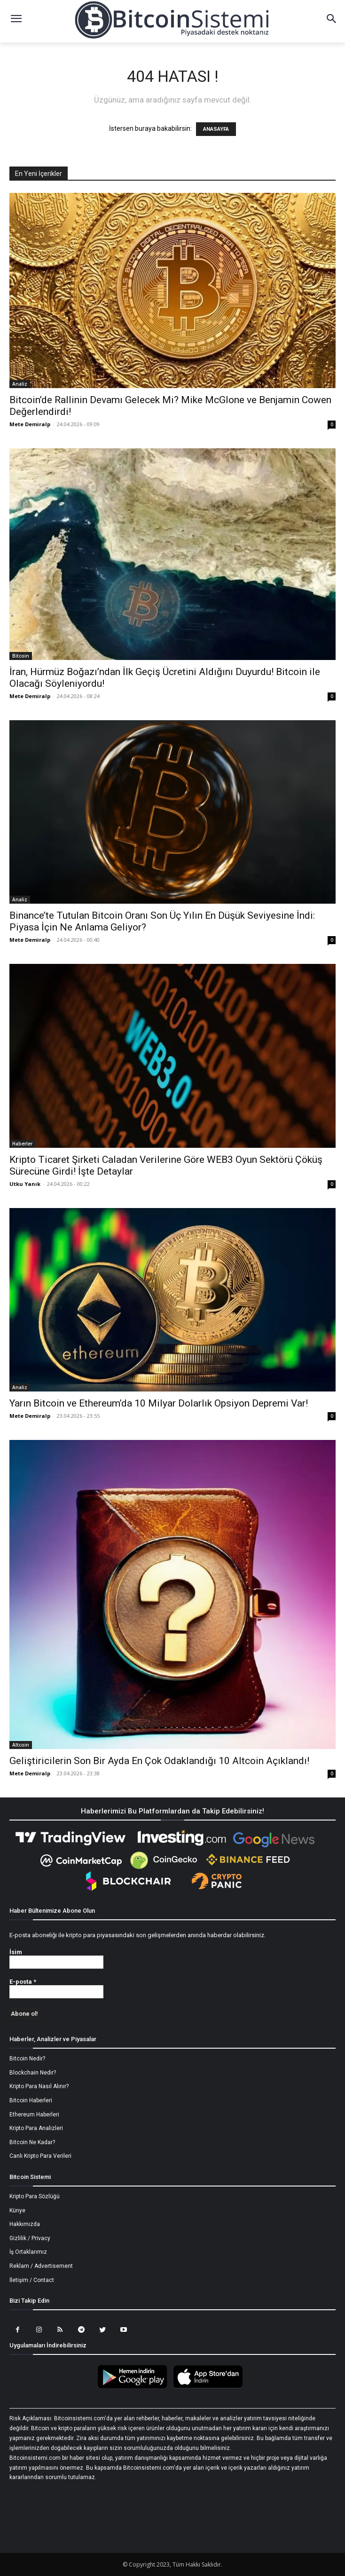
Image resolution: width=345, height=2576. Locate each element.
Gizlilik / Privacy (29, 2238)
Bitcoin (20, 655)
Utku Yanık (24, 1183)
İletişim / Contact (31, 2280)
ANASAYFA (216, 129)
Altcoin (20, 1744)
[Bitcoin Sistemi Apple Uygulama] (210, 2387)
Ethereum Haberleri (34, 2114)
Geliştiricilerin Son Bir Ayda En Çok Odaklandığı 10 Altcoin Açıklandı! (159, 1760)
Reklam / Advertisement (41, 2266)
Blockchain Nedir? (32, 2072)
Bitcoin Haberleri (30, 2100)
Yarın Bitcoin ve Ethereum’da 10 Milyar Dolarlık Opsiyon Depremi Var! (158, 1403)
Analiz (19, 384)
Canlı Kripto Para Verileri (40, 2156)
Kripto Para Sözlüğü (34, 2196)
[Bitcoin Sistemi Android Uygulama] (134, 2387)
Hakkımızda (24, 2224)
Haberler (22, 1143)
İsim (15, 1952)
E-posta (22, 1981)
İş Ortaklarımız (28, 2252)
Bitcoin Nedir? (27, 2058)
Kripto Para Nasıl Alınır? (39, 2086)
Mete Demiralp (29, 424)
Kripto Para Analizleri (36, 2128)
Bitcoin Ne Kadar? (32, 2142)
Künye (17, 2210)
